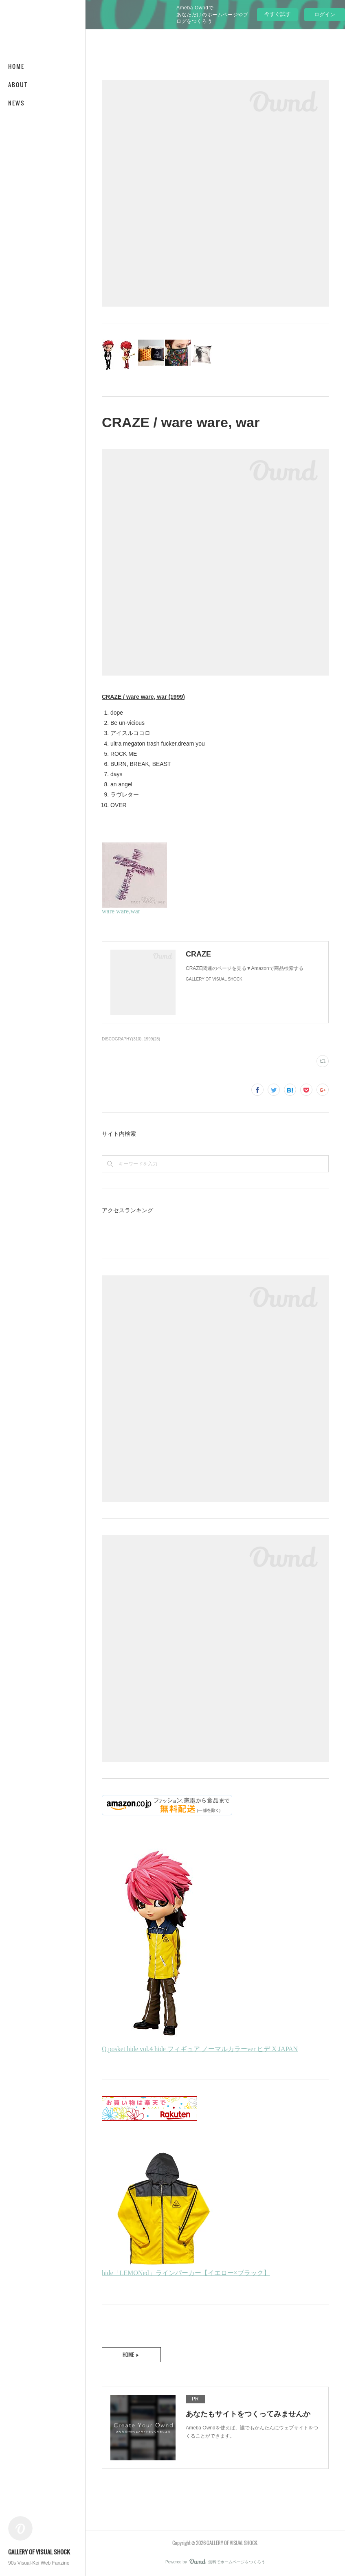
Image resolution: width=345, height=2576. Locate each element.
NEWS (16, 103)
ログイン (324, 14)
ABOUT (18, 84)
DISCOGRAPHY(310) (121, 1039)
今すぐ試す (277, 14)
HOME (16, 66)
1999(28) (152, 1039)
